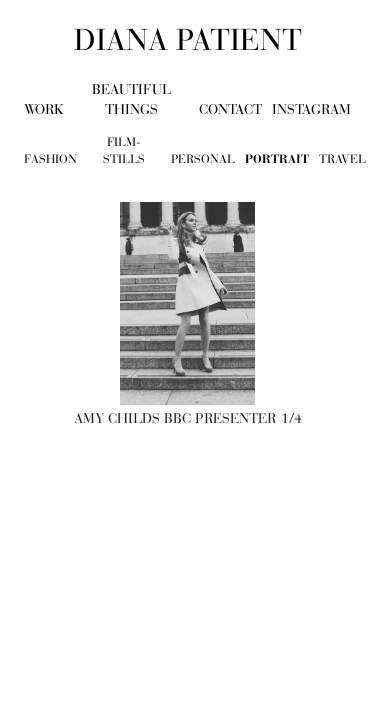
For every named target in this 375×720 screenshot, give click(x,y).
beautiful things (131, 99)
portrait (277, 159)
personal (203, 159)
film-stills (124, 150)
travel (342, 159)
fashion (50, 159)
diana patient (188, 40)
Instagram (311, 109)
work (44, 109)
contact (230, 109)
